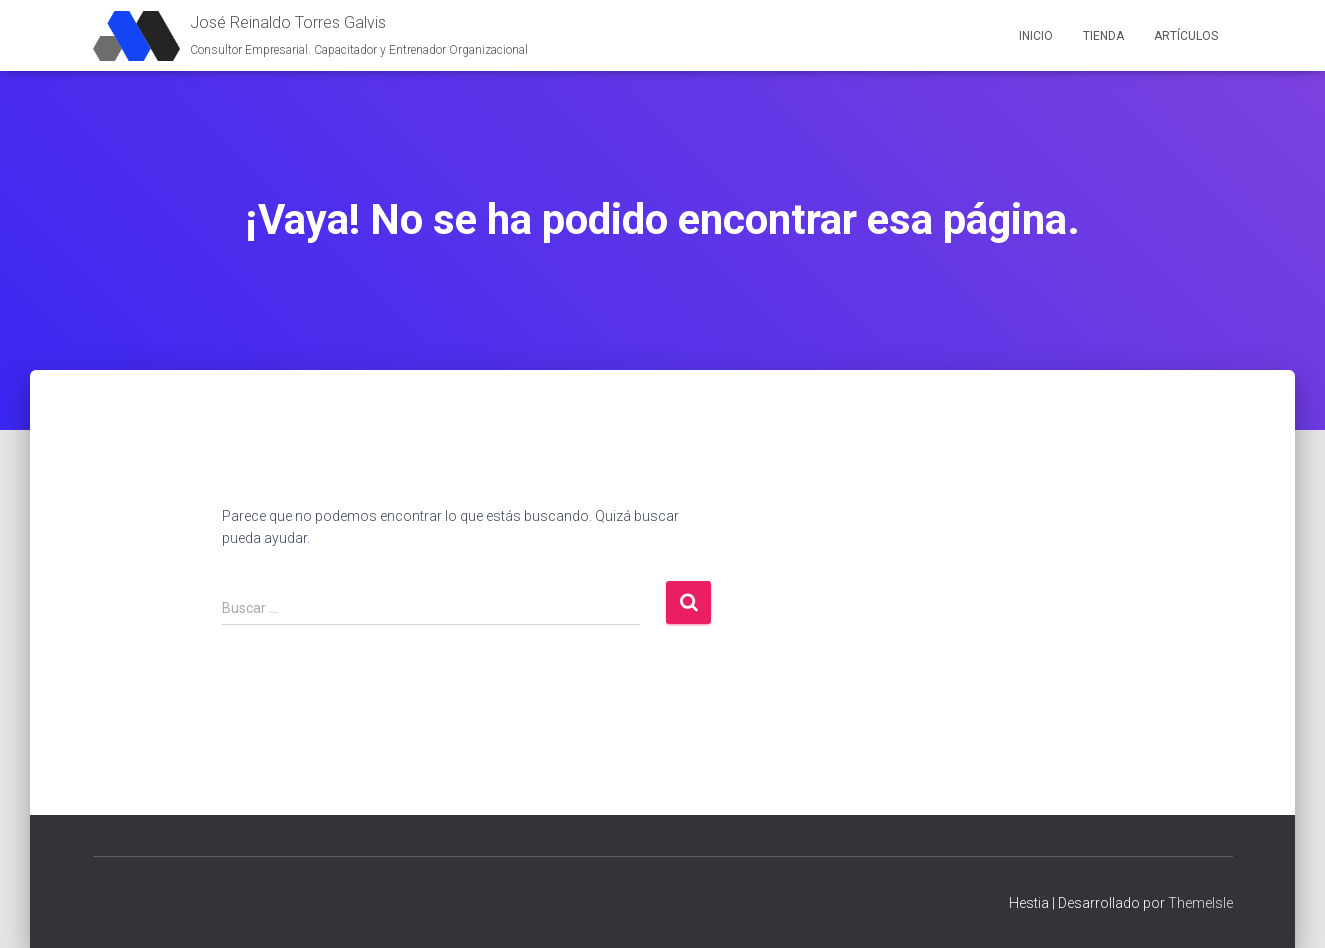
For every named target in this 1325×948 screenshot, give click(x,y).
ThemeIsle (1200, 903)
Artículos (1186, 36)
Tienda (1103, 36)
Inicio (1036, 36)
